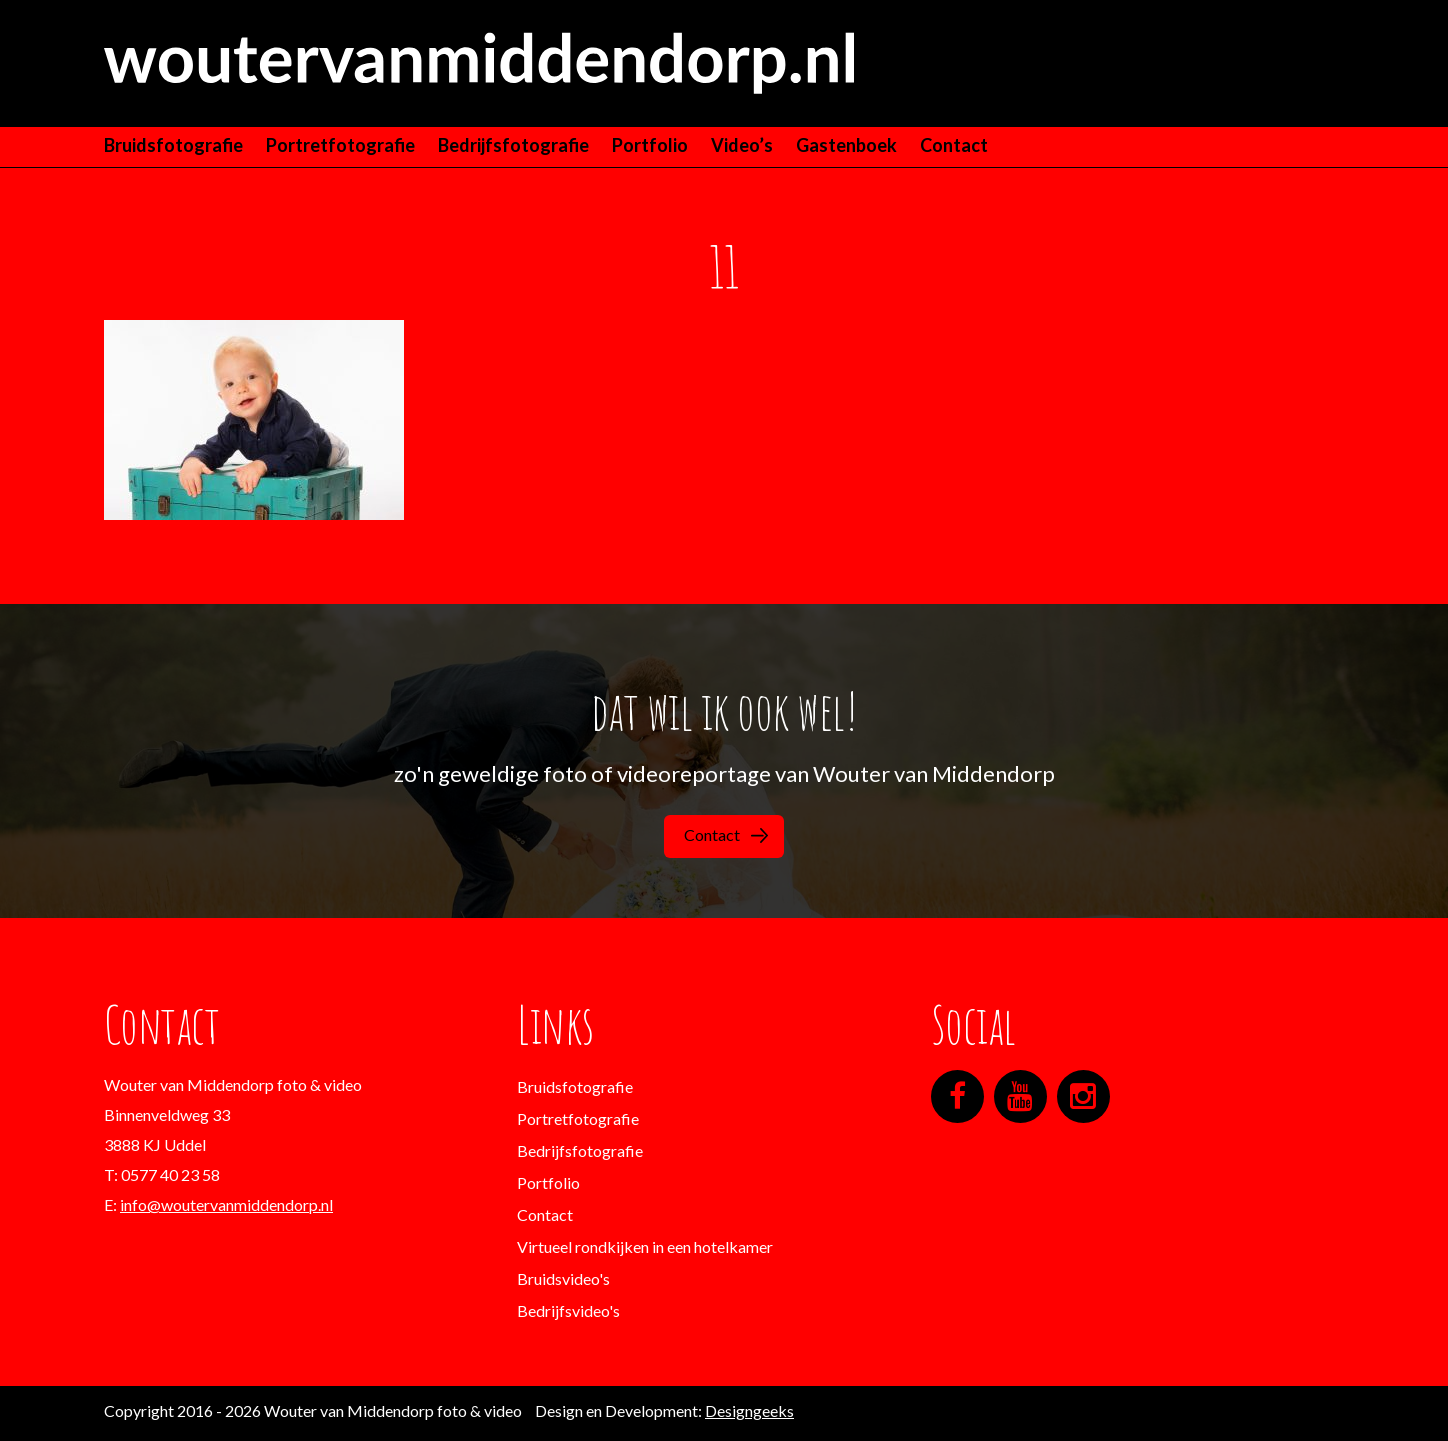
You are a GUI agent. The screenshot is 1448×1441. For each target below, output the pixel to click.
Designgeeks (749, 1410)
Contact (954, 145)
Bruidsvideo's (563, 1278)
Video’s (742, 145)
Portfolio (650, 145)
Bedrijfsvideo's (568, 1310)
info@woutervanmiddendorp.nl (226, 1204)
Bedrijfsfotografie (513, 145)
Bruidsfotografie (173, 145)
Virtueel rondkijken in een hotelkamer (645, 1246)
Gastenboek (846, 145)
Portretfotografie (340, 145)
